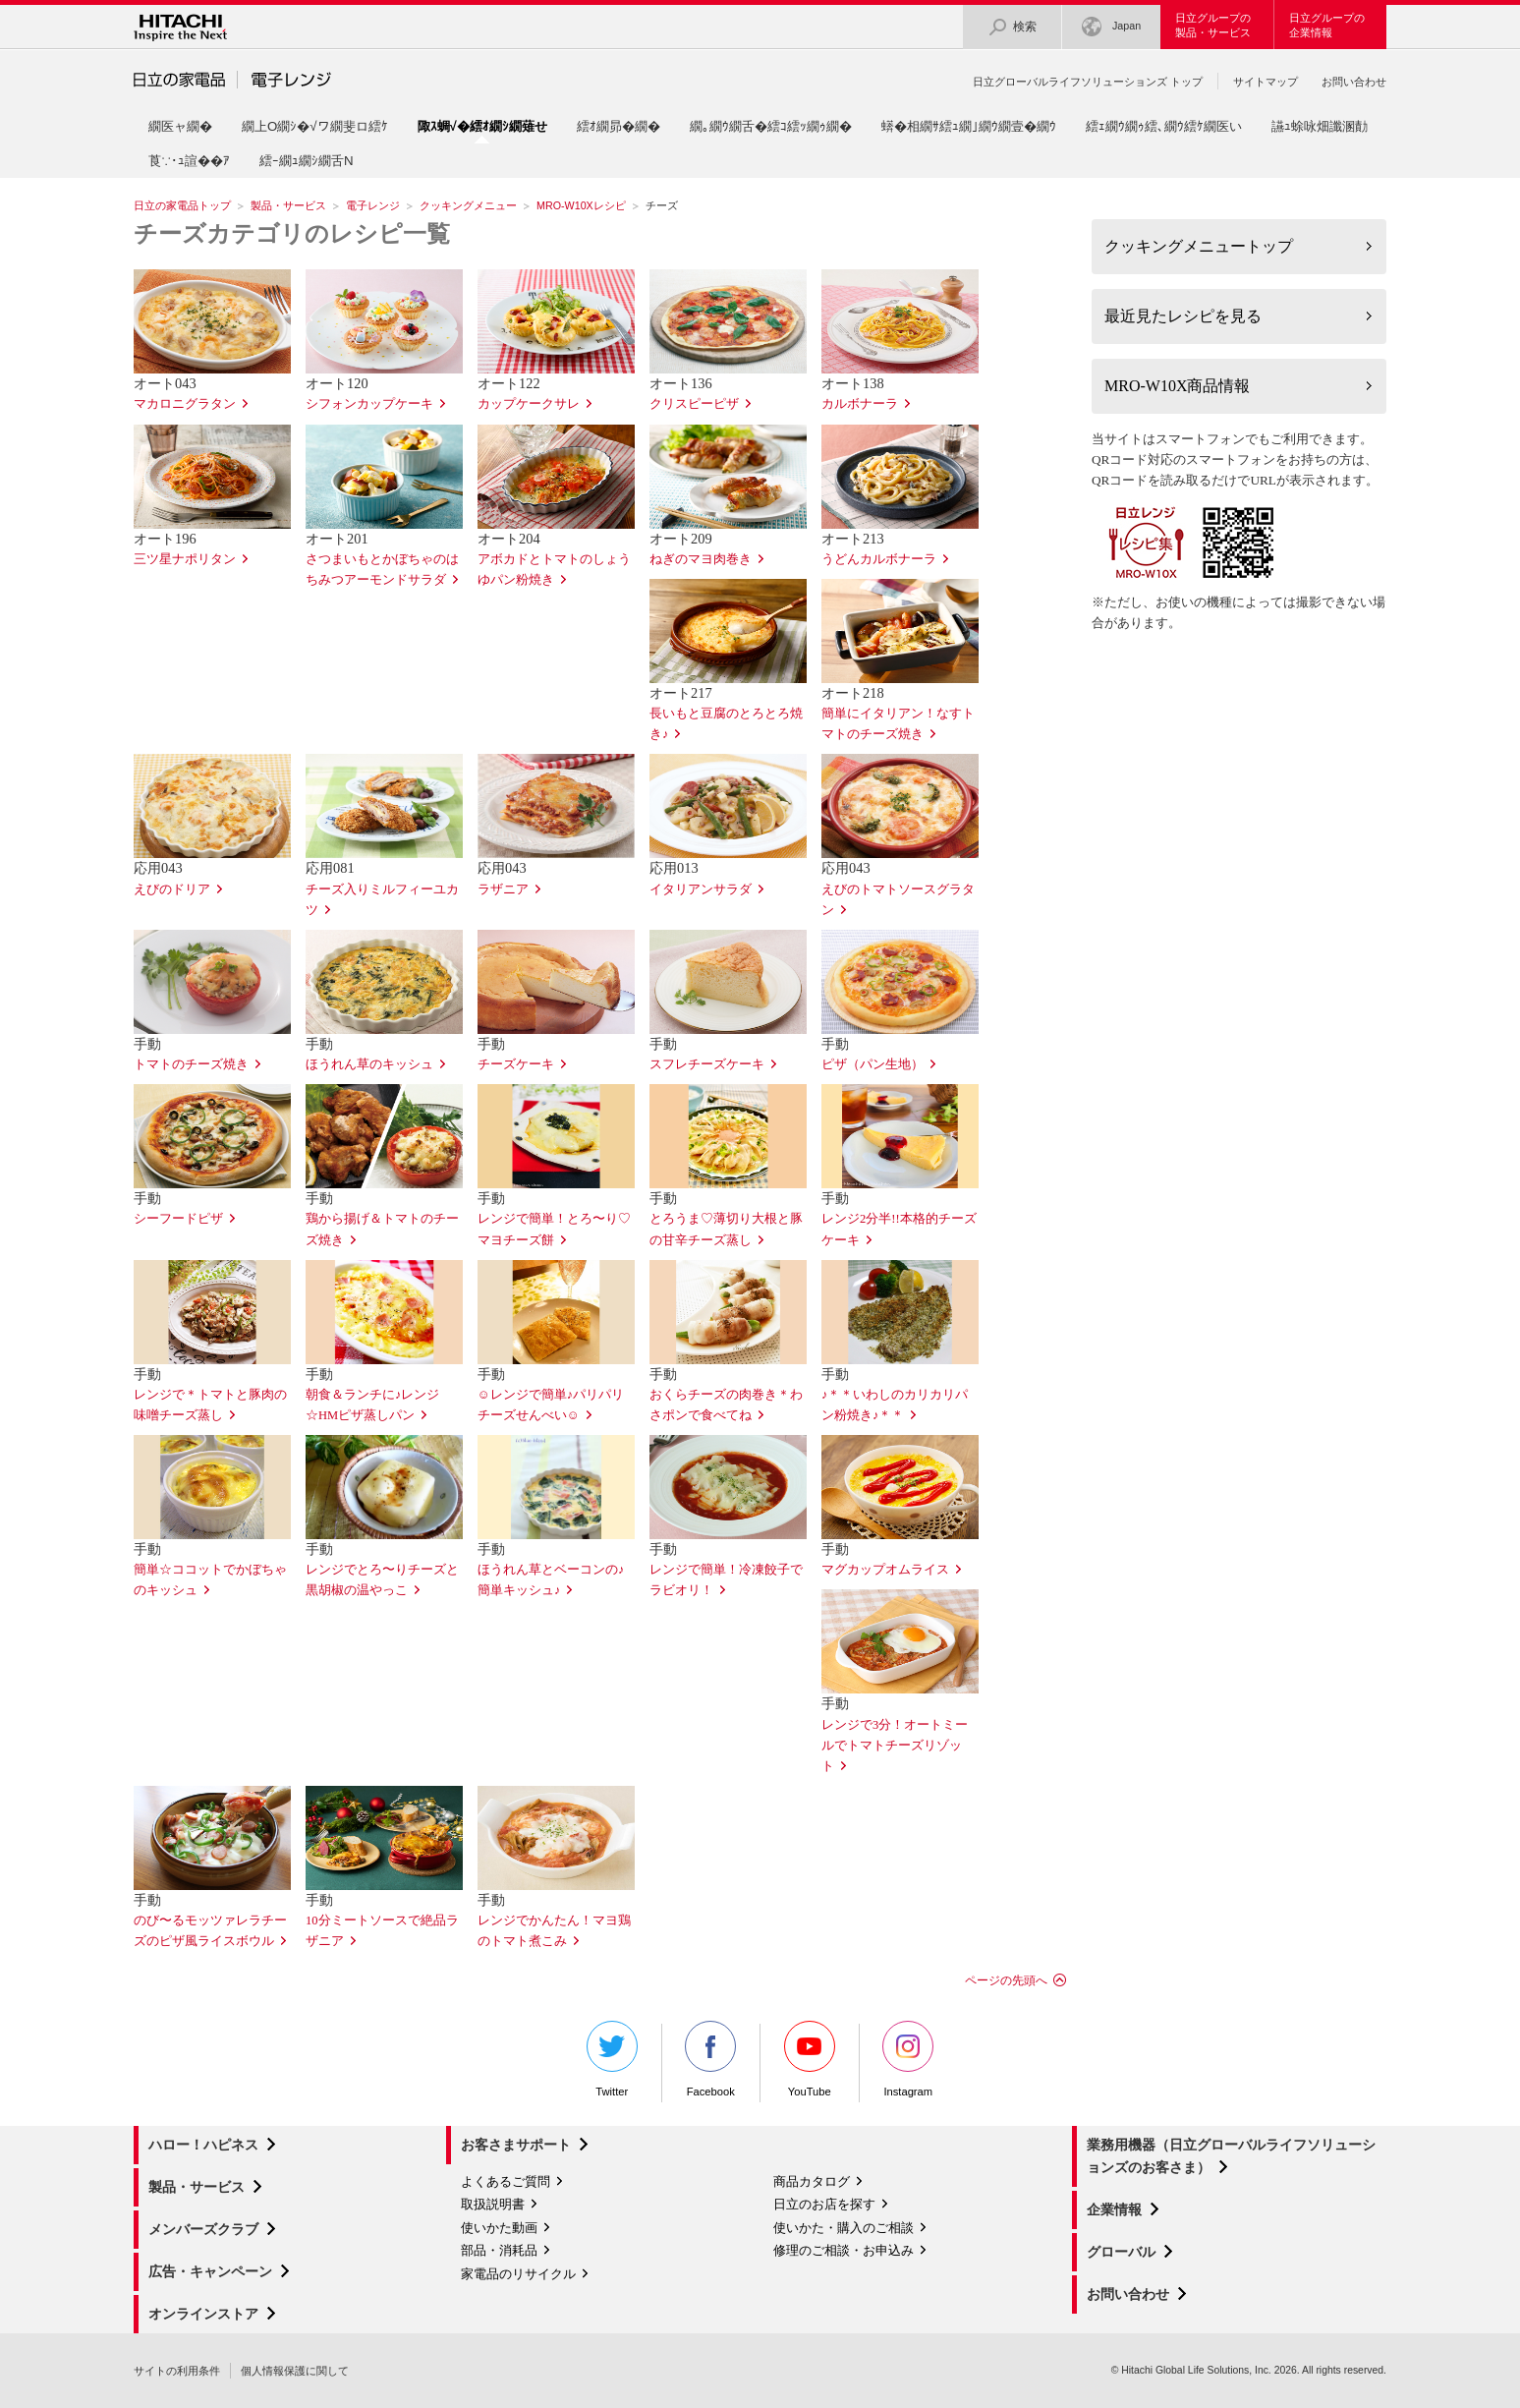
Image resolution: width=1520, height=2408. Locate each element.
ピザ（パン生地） (872, 1064)
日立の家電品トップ (182, 205)
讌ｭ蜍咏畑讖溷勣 (1319, 126)
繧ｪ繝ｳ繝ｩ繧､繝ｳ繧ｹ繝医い (1164, 126)
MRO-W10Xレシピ (581, 205)
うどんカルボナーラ (878, 559)
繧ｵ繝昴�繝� (618, 126)
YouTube (809, 2059)
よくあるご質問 (505, 2181)
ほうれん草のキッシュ (369, 1064)
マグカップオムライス (885, 1570)
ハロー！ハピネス (203, 2144)
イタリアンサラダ (700, 889)
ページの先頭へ (1006, 1980)
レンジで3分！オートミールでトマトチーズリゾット (894, 1745)
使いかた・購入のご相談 (843, 2227)
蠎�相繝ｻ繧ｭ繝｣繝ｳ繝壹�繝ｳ (968, 126)
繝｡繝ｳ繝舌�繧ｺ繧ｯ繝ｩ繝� (771, 126)
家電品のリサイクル (518, 2273)
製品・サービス (288, 205)
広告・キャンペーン (210, 2271)
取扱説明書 (493, 2204)
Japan (1111, 27)
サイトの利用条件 (177, 2371)
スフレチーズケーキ (706, 1064)
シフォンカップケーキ (369, 404)
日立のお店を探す (824, 2204)
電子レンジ (373, 205)
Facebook (710, 2059)
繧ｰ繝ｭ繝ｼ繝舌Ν (306, 160)
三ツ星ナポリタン (185, 559)
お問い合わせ (1354, 81)
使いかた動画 (499, 2227)
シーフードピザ (178, 1219)
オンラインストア (203, 2314)
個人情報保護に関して (295, 2371)
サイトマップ (1265, 81)
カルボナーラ (859, 404)
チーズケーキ (516, 1064)
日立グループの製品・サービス (1213, 25)
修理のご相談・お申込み (843, 2250)
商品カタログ (811, 2181)
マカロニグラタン (185, 404)
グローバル (1121, 2252)
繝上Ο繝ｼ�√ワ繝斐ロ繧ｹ (315, 126)
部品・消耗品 (499, 2250)
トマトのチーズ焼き (191, 1064)
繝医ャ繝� (180, 126)
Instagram (907, 2059)
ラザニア (503, 889)
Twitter (612, 2059)
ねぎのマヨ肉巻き (700, 559)
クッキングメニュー (468, 205)
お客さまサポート (516, 2144)
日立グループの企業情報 (1327, 25)
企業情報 (1114, 2209)
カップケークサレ (529, 404)
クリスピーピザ (694, 404)
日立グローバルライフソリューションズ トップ (1088, 81)
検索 (1012, 27)
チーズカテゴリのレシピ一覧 (292, 234)
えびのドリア (172, 889)
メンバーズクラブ (203, 2229)
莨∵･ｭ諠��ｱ (189, 160)
